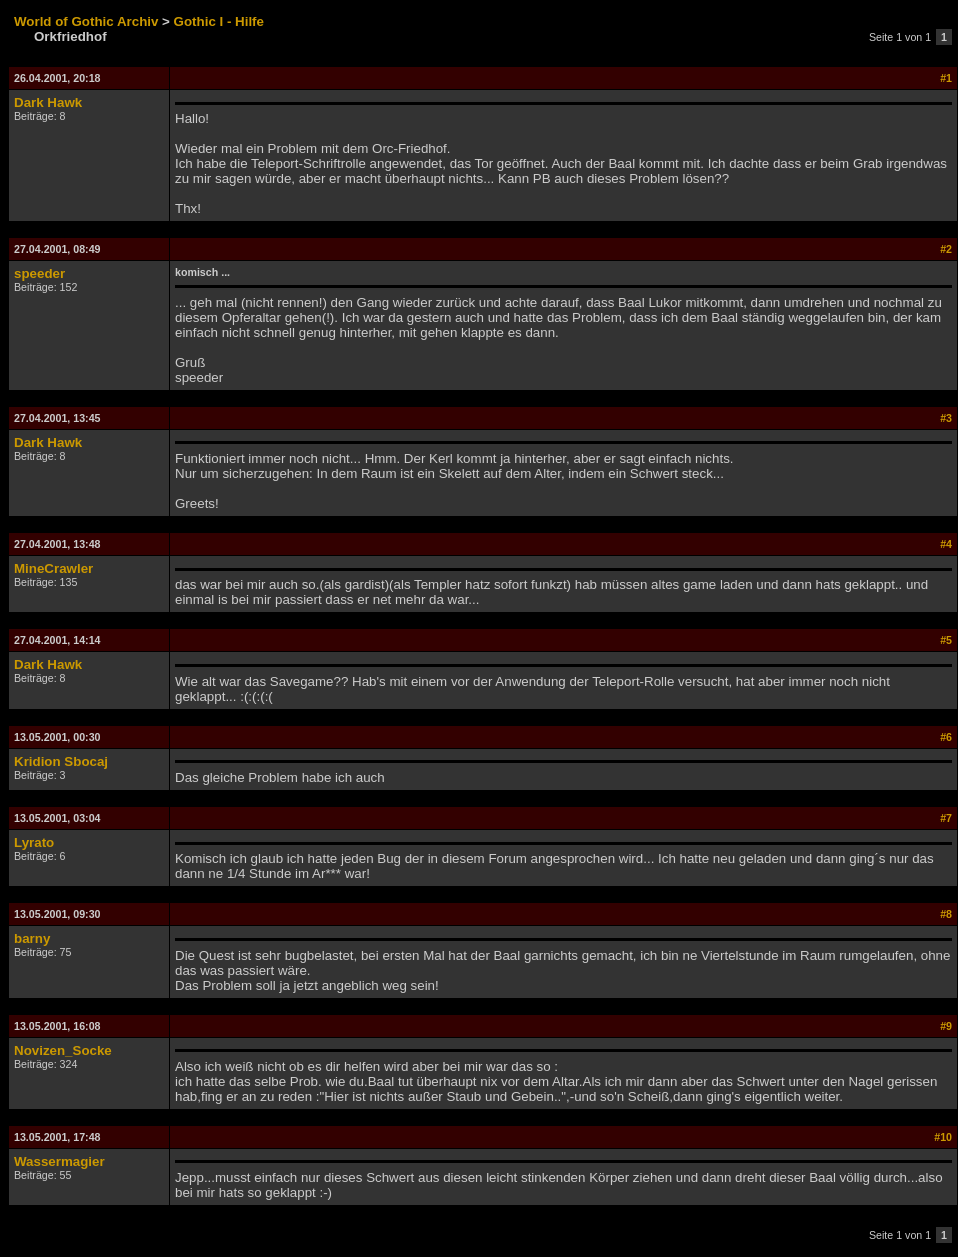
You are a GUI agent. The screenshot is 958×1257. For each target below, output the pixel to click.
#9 (946, 1026)
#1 (946, 78)
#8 (946, 914)
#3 (946, 418)
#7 (946, 818)
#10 (943, 1137)
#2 (946, 249)
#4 (946, 544)
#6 (946, 737)
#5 (946, 640)
